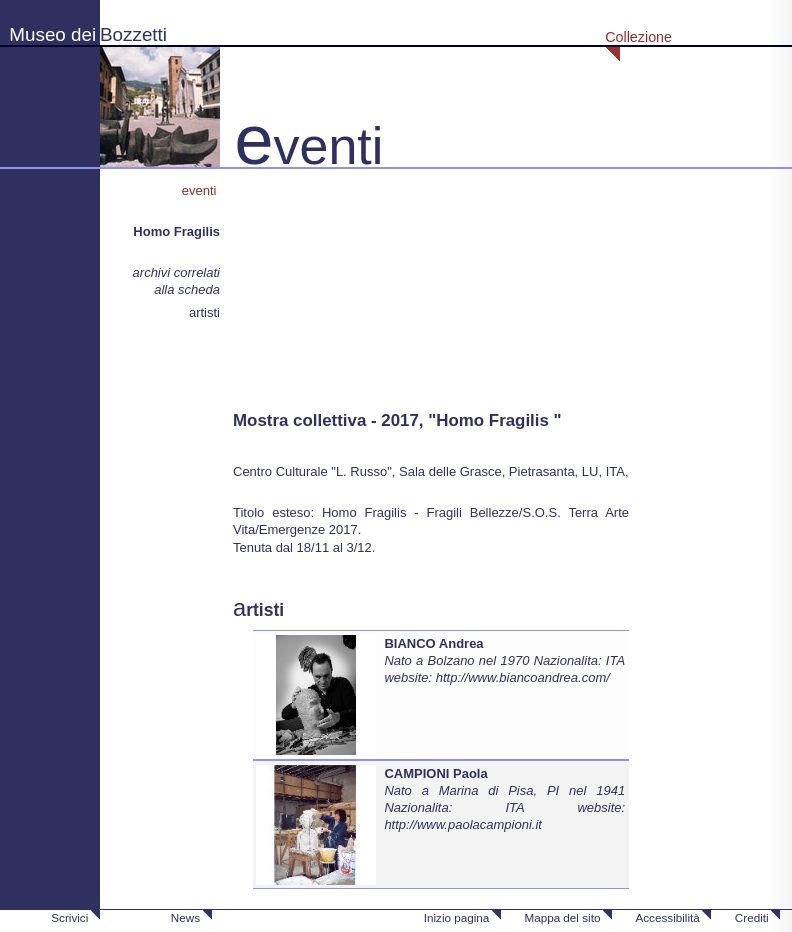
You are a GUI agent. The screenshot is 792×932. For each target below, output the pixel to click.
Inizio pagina (457, 917)
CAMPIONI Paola (435, 773)
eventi (201, 190)
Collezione (638, 37)
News (185, 917)
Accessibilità (667, 917)
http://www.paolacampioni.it (463, 824)
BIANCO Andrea (433, 643)
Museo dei (52, 34)
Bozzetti (133, 34)
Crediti (752, 917)
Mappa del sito (562, 917)
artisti (204, 312)
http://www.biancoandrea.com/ (523, 677)
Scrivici (69, 917)
